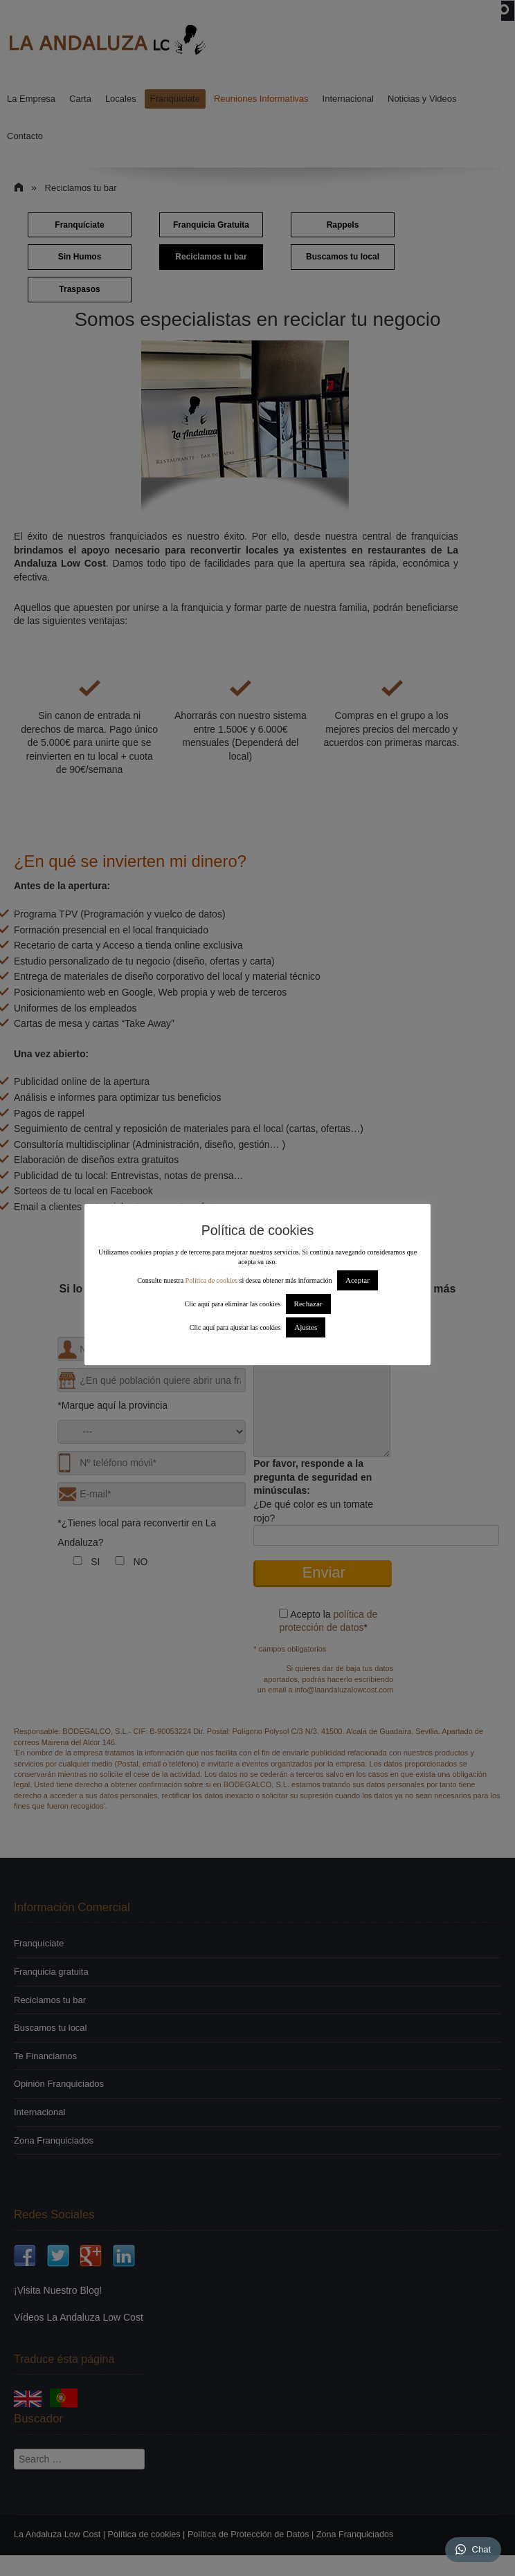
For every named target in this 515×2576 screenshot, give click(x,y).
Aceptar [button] (357, 1280)
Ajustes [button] (305, 1327)
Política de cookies (212, 1280)
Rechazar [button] (308, 1303)
